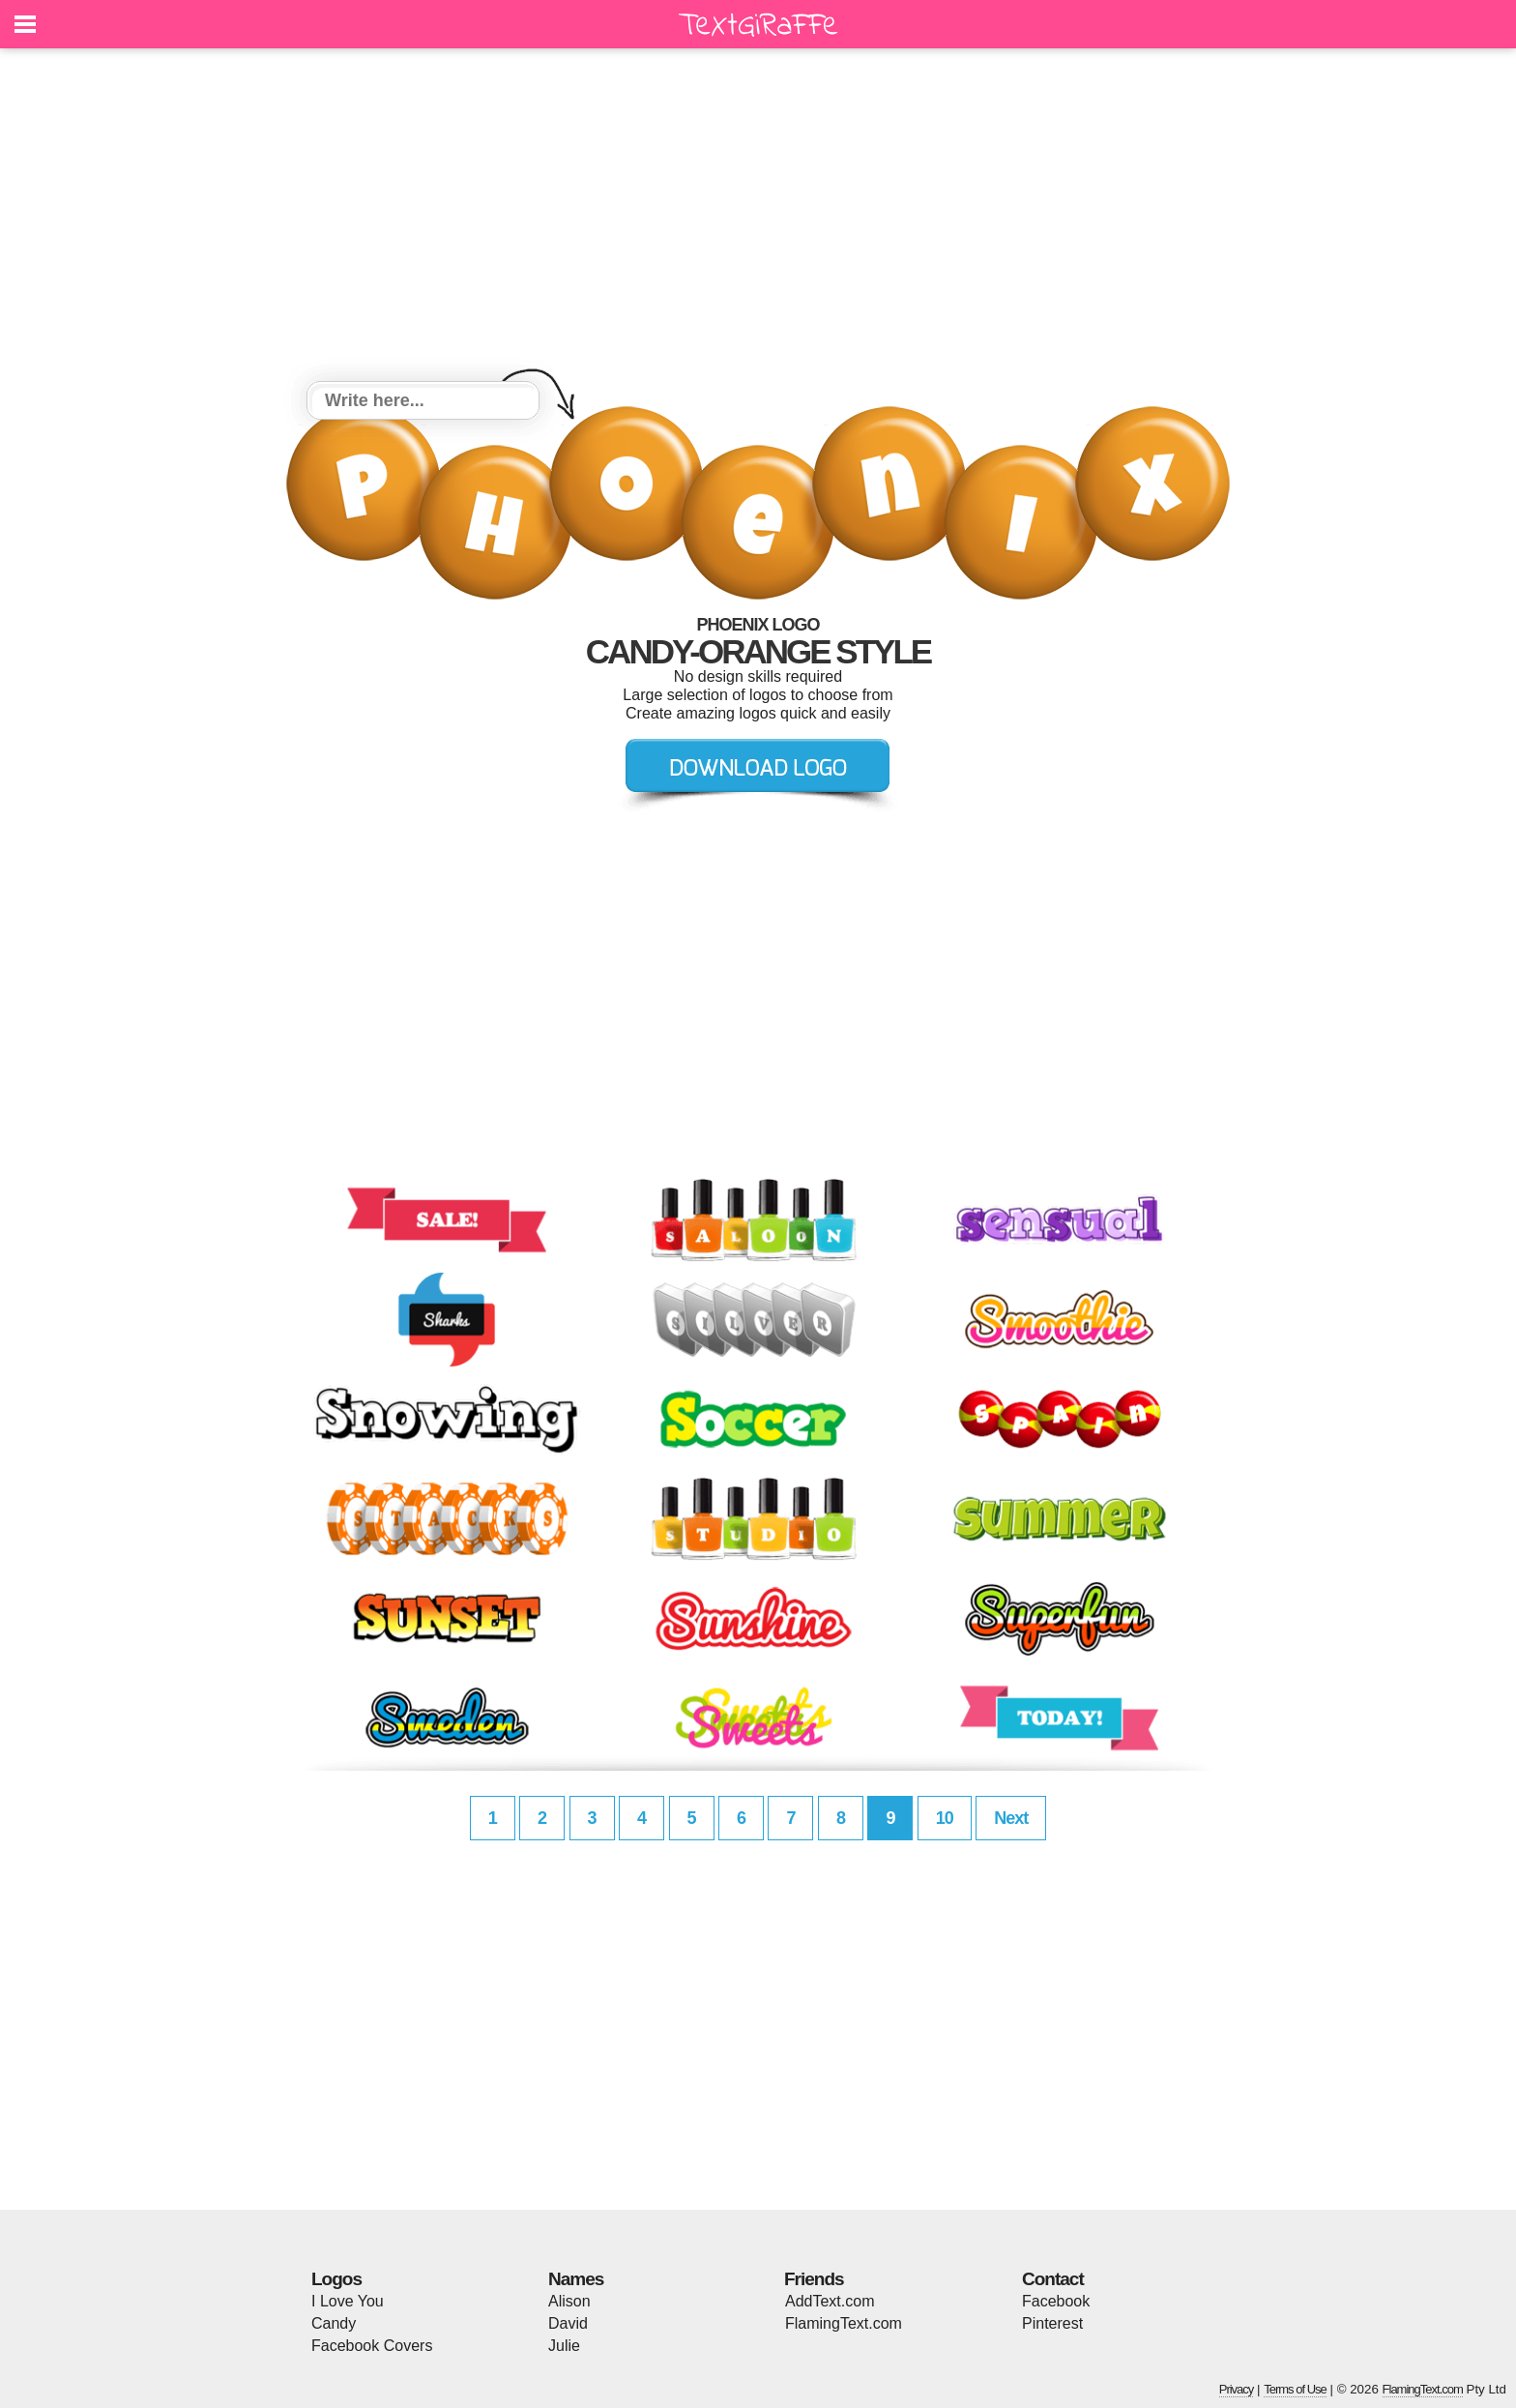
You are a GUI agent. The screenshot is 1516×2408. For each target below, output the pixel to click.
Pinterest (1052, 2323)
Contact (1053, 2279)
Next (1011, 1818)
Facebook (1056, 2301)
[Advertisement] (758, 217)
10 (944, 1818)
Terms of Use (1295, 2389)
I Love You (347, 2301)
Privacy (1236, 2389)
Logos (336, 2279)
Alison (569, 2301)
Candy (333, 2323)
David (568, 2323)
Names (575, 2279)
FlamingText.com (843, 2323)
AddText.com (829, 2301)
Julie (564, 2345)
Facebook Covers (371, 2345)
